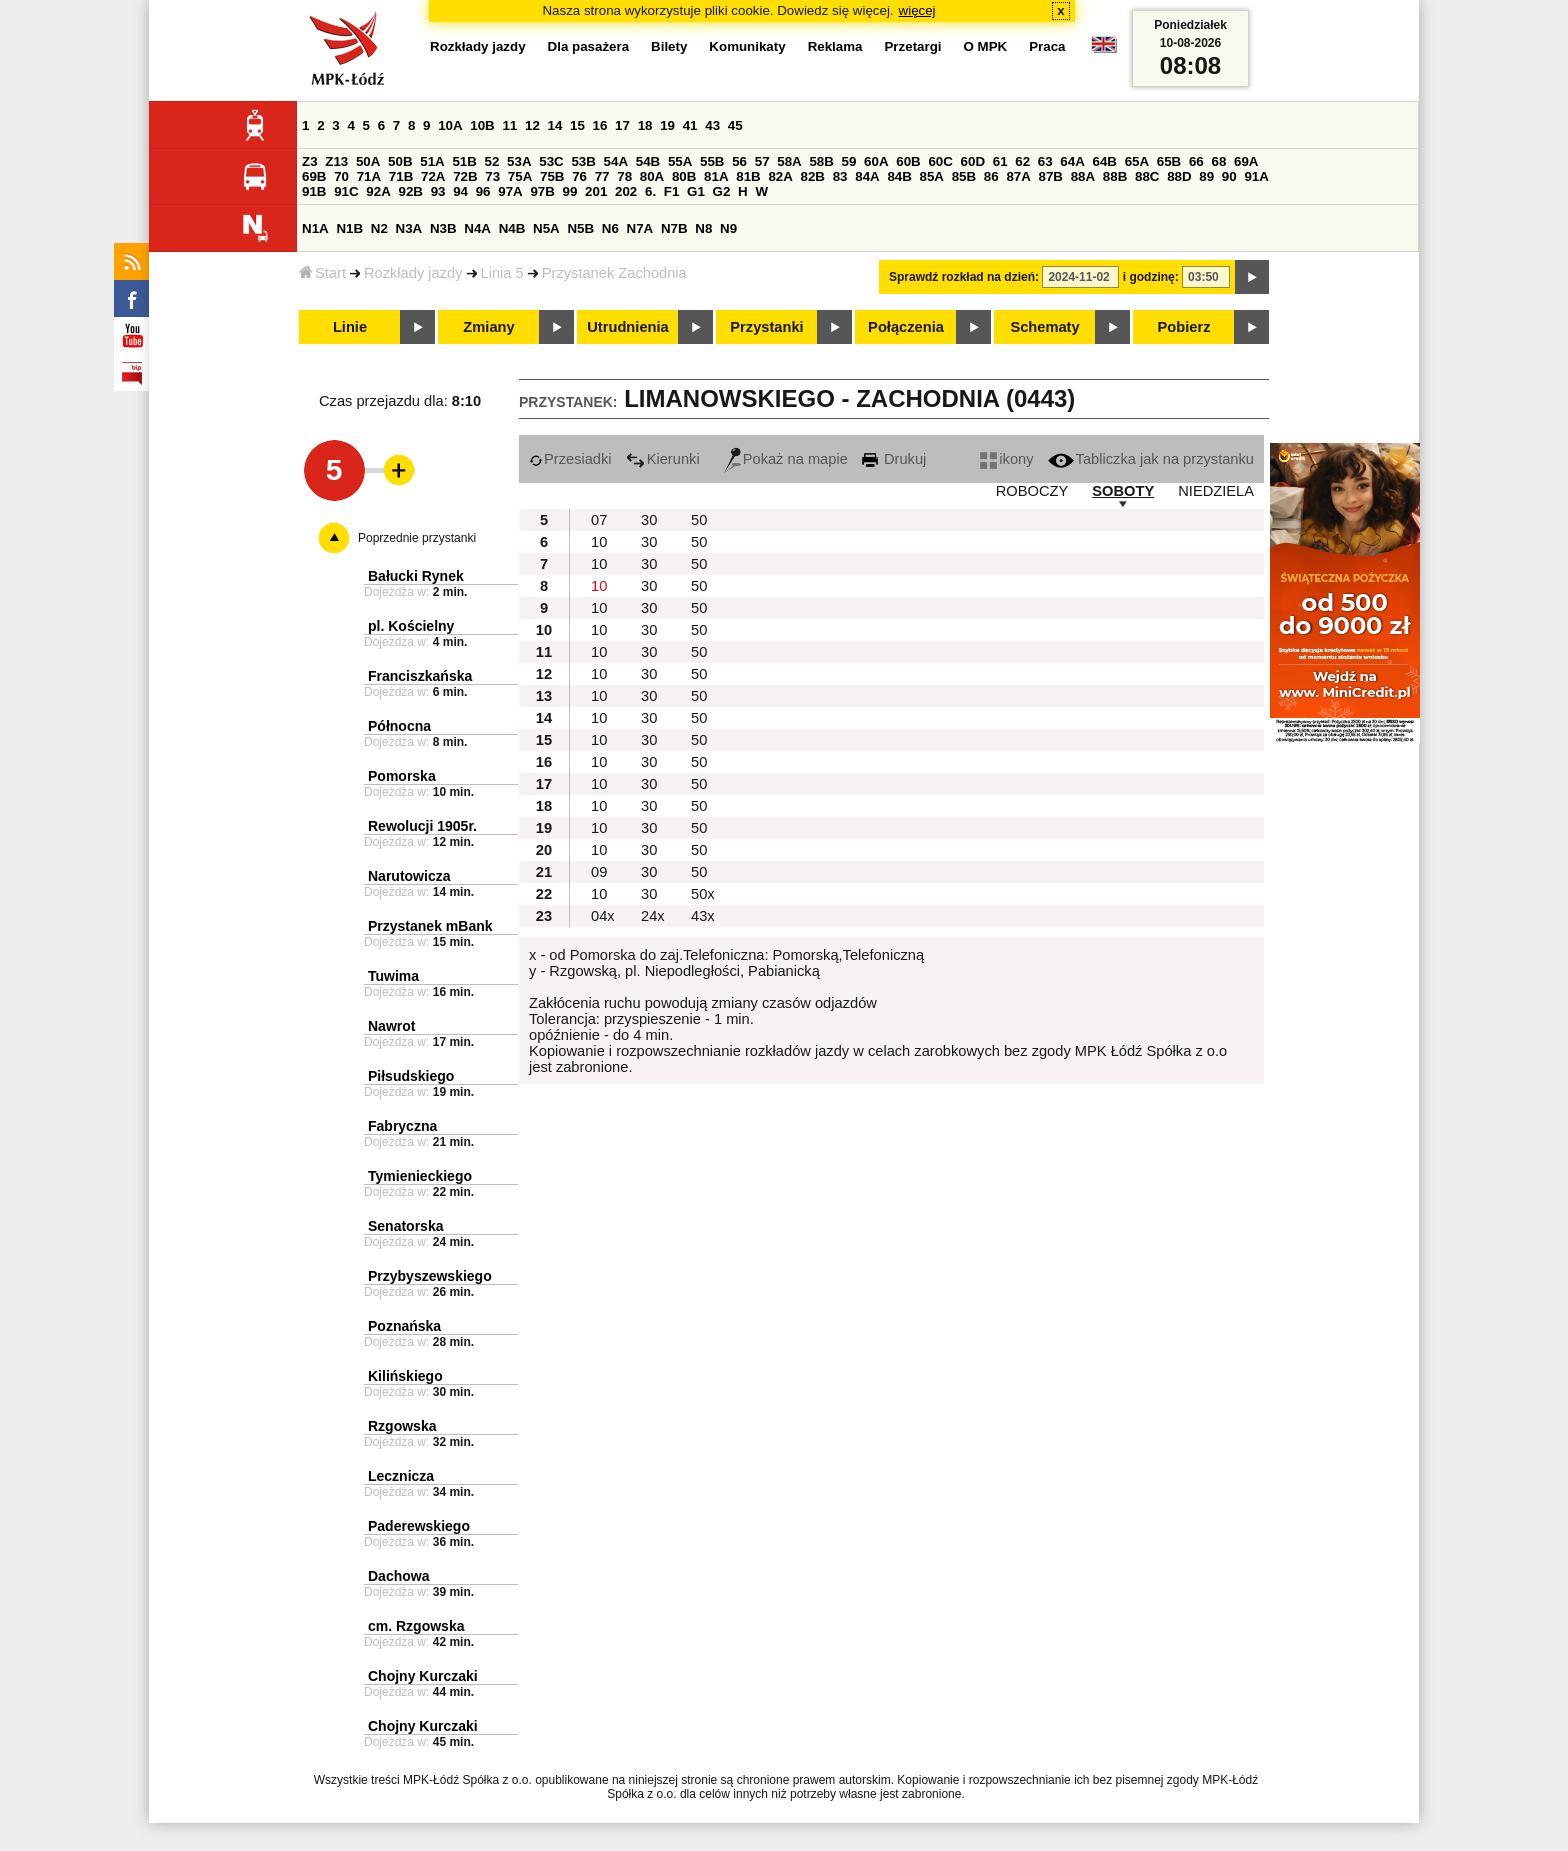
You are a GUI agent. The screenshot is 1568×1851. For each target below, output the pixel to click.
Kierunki (663, 459)
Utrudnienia (627, 327)
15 (577, 125)
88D (1179, 176)
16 (600, 125)
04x (603, 916)
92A (378, 191)
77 (602, 176)
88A (1083, 176)
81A (716, 176)
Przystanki (766, 327)
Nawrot (391, 1026)
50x (703, 894)
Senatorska (405, 1226)
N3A (409, 228)
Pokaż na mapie (786, 459)
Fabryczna (402, 1126)
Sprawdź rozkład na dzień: (964, 277)
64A (1072, 161)
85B (964, 176)
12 (532, 125)
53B (583, 161)
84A (867, 176)
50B (400, 161)
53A (519, 161)
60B (908, 161)
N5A (546, 228)
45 (735, 125)
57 (762, 161)
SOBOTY (1123, 491)
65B (1169, 161)
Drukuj (894, 459)
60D (973, 161)
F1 (672, 191)
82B (813, 176)
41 (690, 125)
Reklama (835, 46)
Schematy (1044, 327)
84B (899, 176)
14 (555, 125)
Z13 (336, 161)
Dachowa (398, 1576)
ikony (1006, 459)
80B (684, 176)
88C (1147, 176)
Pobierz (1184, 327)
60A (876, 161)
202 (626, 191)
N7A (640, 228)
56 (739, 161)
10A (450, 125)
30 (649, 520)
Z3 (310, 161)
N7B (674, 228)
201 (596, 191)
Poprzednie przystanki (417, 538)
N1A (315, 228)
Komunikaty (747, 46)
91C (346, 191)
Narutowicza (409, 876)
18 (645, 125)
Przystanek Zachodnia (614, 273)
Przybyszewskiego (430, 1276)
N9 (728, 228)
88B (1115, 176)
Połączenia (906, 327)
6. (650, 191)
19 (667, 125)
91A (1256, 176)
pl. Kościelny (411, 626)
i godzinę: (1151, 277)
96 (483, 191)
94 (460, 191)
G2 (722, 191)
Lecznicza (401, 1476)
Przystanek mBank (430, 926)
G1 (696, 191)
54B (648, 161)
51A (432, 161)
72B (465, 176)
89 (1206, 176)
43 (712, 125)
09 (599, 872)
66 (1196, 161)
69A (1246, 161)
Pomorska (402, 776)
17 (622, 125)
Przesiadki (570, 459)
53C (551, 161)
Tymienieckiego (420, 1176)
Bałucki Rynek (416, 576)
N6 (610, 228)
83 (840, 176)
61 (1000, 161)
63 (1045, 161)
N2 (379, 228)
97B (542, 191)
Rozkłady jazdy (413, 273)
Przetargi (912, 46)
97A (510, 191)
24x (653, 916)
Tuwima (393, 976)
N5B (580, 228)
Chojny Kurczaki (423, 1676)
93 (438, 191)
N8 (703, 228)
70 (341, 176)
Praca (1047, 46)
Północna (399, 726)
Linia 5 (502, 273)
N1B (349, 228)
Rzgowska (402, 1426)
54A (616, 161)
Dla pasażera (589, 46)
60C (940, 161)
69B (314, 176)
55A (680, 161)
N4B (512, 228)
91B (314, 191)
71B (401, 176)
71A (369, 176)
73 (492, 176)
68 (1218, 161)
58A (789, 161)
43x (703, 916)
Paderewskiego (419, 1526)
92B (410, 191)
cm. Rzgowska (416, 1626)
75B (552, 176)
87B (1051, 176)
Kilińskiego (405, 1376)
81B (748, 176)
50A (368, 161)
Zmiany (488, 327)
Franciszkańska (420, 676)
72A (433, 176)
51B (464, 161)
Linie (350, 327)
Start (322, 273)
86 (991, 176)
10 (599, 542)
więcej (917, 10)
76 (579, 176)
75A (520, 176)
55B (712, 161)
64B (1104, 161)
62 (1022, 161)
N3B (443, 228)
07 (599, 520)
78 (624, 176)
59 (849, 161)
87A (1018, 176)
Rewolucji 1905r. (422, 826)
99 (570, 191)
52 (492, 161)
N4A (477, 228)
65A (1137, 161)
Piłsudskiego (411, 1076)
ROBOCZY (1032, 491)
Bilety (669, 46)
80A (652, 176)
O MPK (986, 46)
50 (699, 520)
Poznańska (404, 1326)
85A (932, 176)
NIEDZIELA (1216, 491)
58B (821, 161)
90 (1229, 176)
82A (780, 176)
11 (509, 125)
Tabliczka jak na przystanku (1151, 459)
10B (482, 125)
